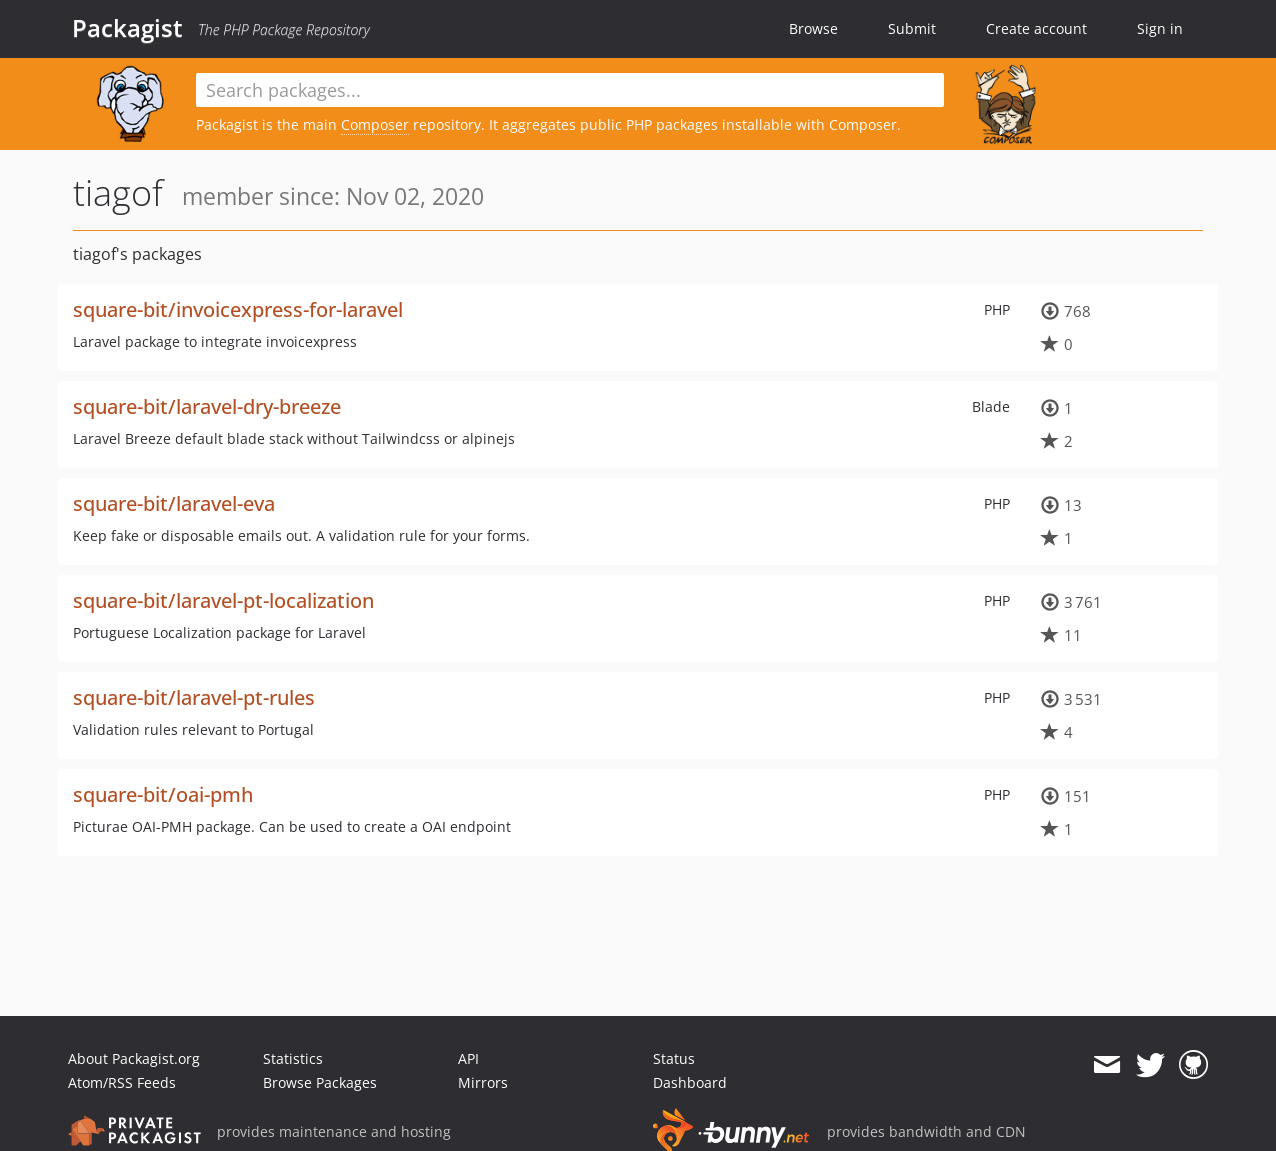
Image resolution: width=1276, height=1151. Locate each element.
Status (674, 1058)
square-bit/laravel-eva (174, 503)
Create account (1036, 28)
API (468, 1058)
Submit (912, 28)
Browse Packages (320, 1082)
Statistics (293, 1058)
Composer (375, 124)
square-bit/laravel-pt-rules (194, 697)
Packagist (127, 28)
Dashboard (690, 1082)
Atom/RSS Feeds (122, 1082)
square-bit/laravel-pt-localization (223, 600)
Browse (813, 28)
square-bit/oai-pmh (163, 794)
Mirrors (483, 1082)
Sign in (1160, 28)
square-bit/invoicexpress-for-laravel (238, 309)
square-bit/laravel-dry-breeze (207, 406)
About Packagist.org (134, 1058)
